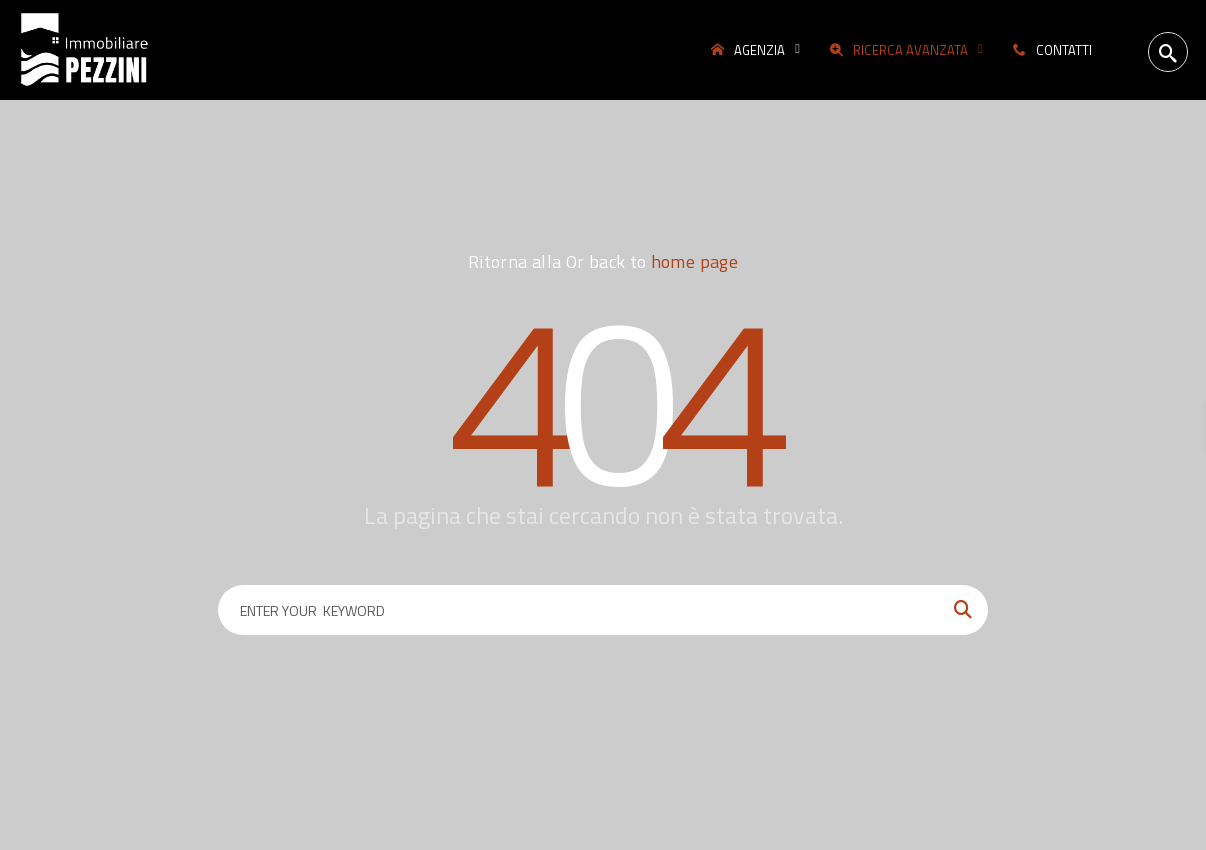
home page (694, 261)
